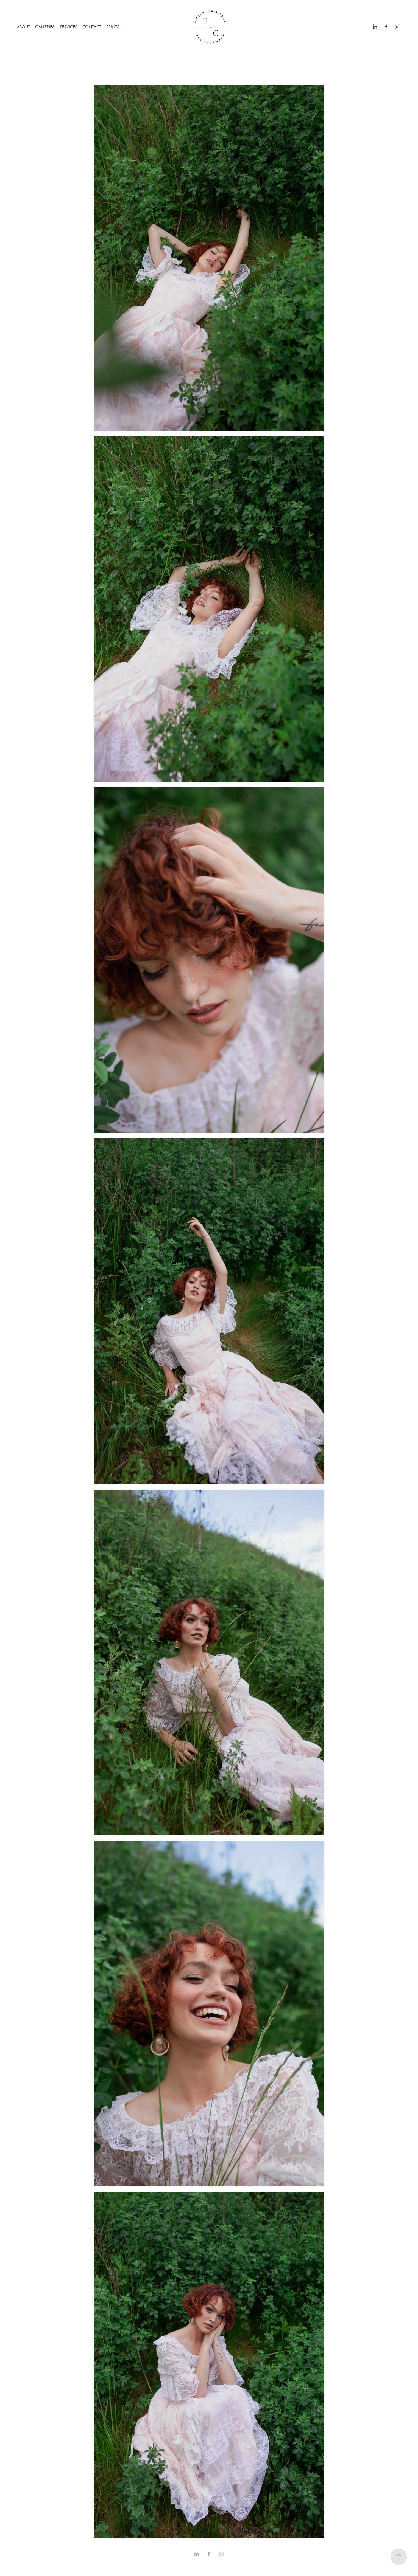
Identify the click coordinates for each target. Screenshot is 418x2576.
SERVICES (68, 26)
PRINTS (113, 26)
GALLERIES (44, 26)
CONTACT (91, 26)
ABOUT (23, 26)
